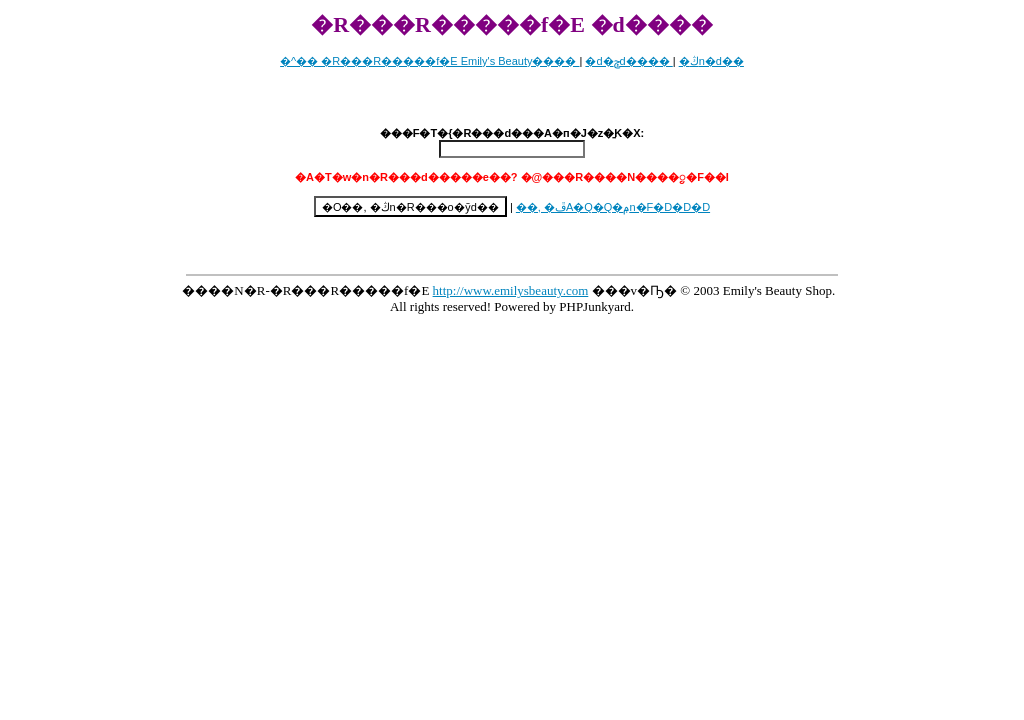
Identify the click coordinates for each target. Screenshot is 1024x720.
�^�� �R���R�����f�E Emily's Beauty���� (429, 61)
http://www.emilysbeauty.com (511, 290)
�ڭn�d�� (711, 61)
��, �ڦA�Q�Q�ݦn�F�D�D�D (613, 207)
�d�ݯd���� (628, 61)
